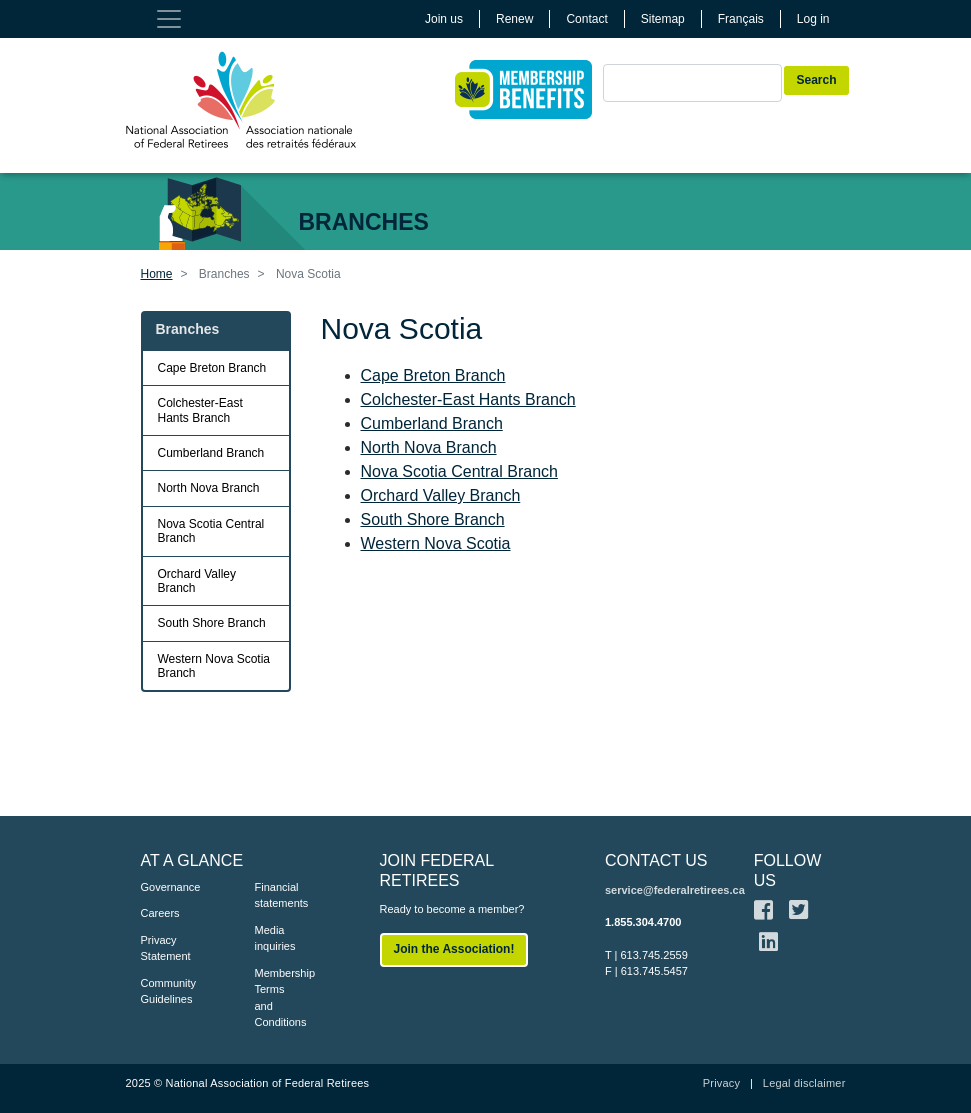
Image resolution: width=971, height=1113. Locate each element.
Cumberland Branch (432, 423)
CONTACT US (656, 860)
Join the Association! (454, 949)
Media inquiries (275, 938)
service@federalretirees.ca (675, 890)
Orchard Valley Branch (441, 495)
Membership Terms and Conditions (282, 998)
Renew (514, 19)
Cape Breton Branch (433, 375)
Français (741, 19)
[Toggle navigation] (169, 19)
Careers (160, 913)
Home (157, 274)
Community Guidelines (168, 991)
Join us (444, 19)
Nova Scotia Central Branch (459, 471)
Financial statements (282, 895)
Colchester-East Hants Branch (468, 399)
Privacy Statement (166, 948)
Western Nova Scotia (436, 543)
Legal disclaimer (804, 1083)
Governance (168, 887)
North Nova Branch (429, 447)
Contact (586, 19)
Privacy (721, 1083)
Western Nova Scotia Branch (214, 666)
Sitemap (663, 19)
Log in (813, 19)
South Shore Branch (433, 519)
